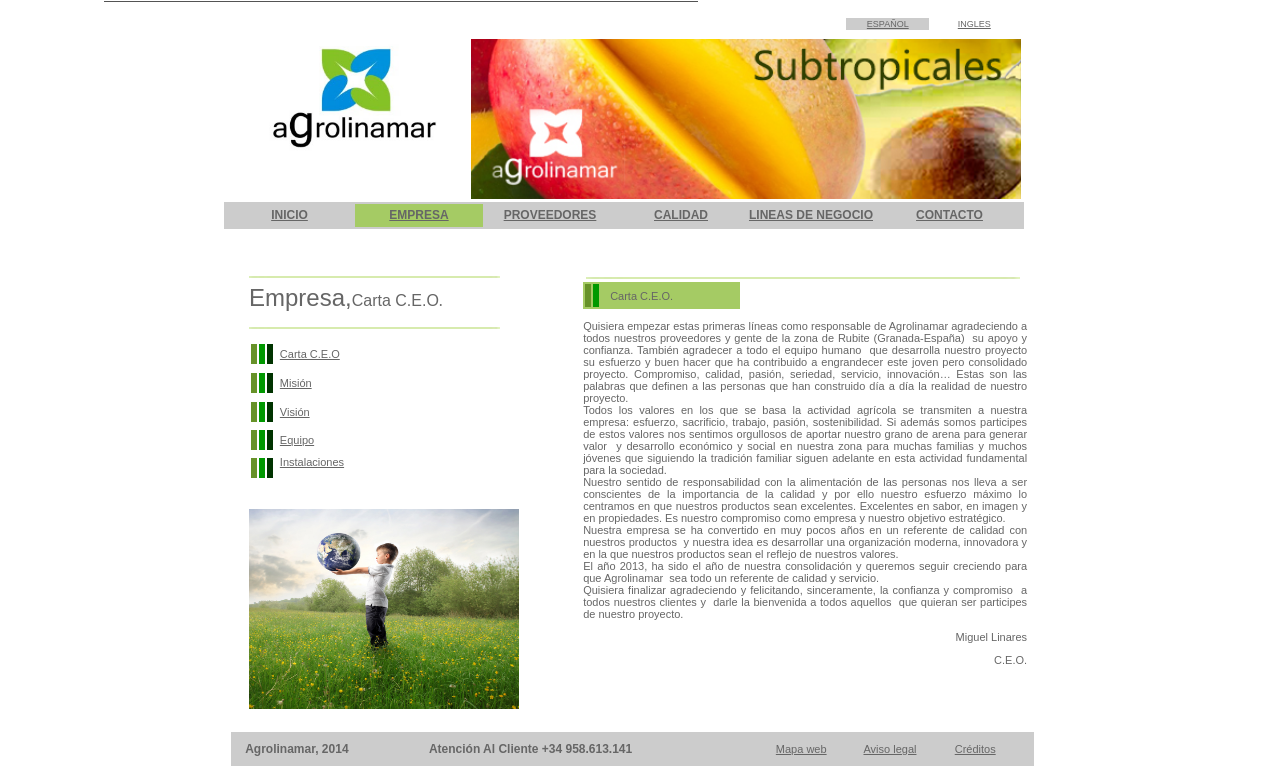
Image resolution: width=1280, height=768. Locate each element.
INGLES (974, 24)
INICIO (289, 215)
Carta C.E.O (310, 354)
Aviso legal (889, 749)
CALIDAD (681, 215)
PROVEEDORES (550, 215)
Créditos (975, 749)
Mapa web (801, 749)
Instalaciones (312, 462)
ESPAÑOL (888, 24)
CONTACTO (949, 215)
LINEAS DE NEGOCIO (811, 215)
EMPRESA (418, 215)
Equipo (297, 440)
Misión (296, 383)
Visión (295, 412)
